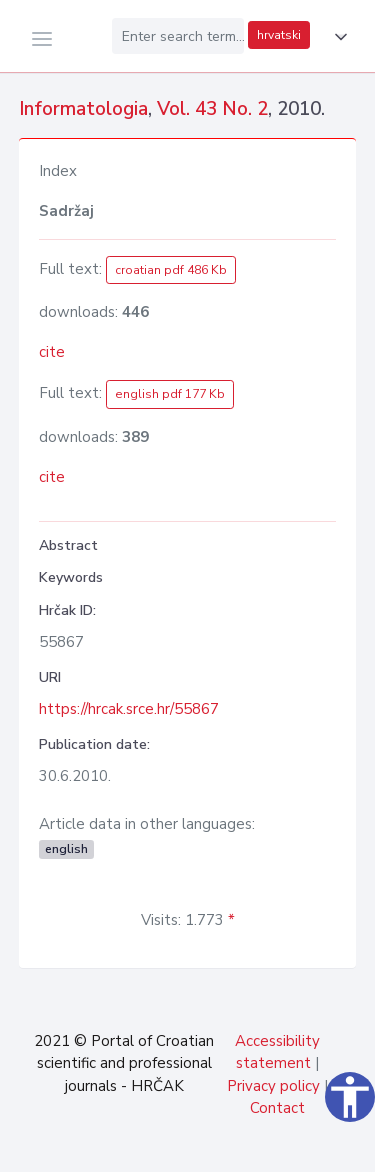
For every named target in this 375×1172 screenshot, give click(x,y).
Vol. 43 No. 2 (212, 109)
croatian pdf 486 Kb (171, 270)
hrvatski (279, 35)
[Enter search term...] (178, 36)
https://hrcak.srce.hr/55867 (129, 709)
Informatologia (83, 109)
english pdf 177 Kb (170, 394)
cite (52, 352)
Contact (277, 1108)
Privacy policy (273, 1086)
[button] (337, 37)
